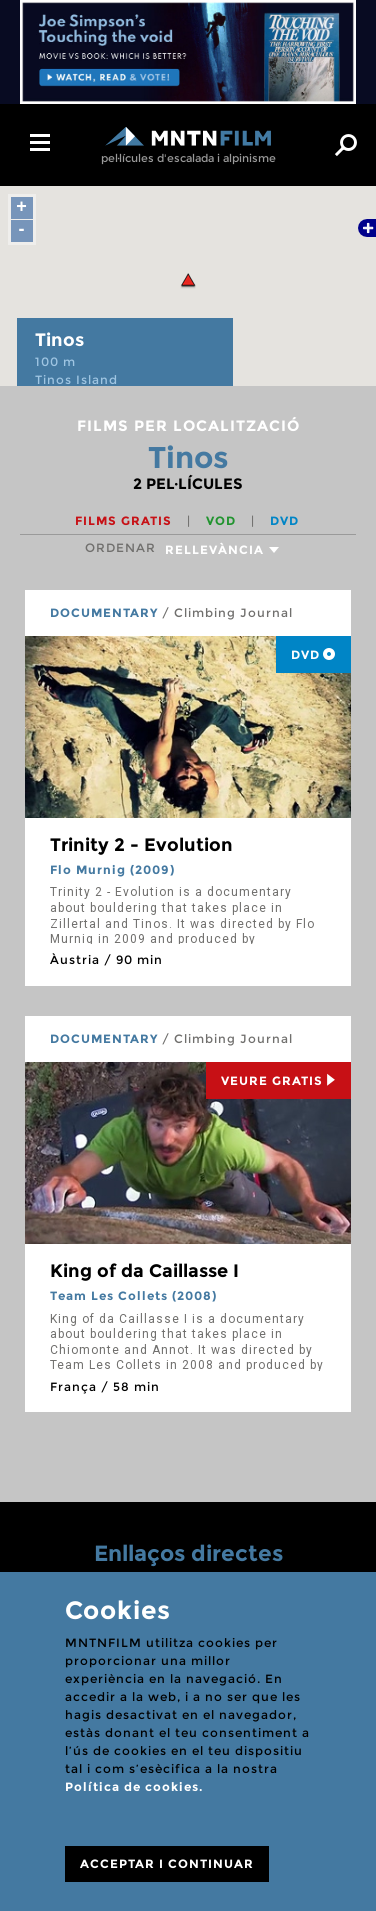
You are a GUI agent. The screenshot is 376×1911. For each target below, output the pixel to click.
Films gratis (125, 520)
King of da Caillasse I (144, 1271)
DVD (284, 520)
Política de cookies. (134, 1786)
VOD (223, 520)
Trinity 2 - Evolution (141, 845)
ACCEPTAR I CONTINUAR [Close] (167, 1863)
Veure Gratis (278, 1080)
